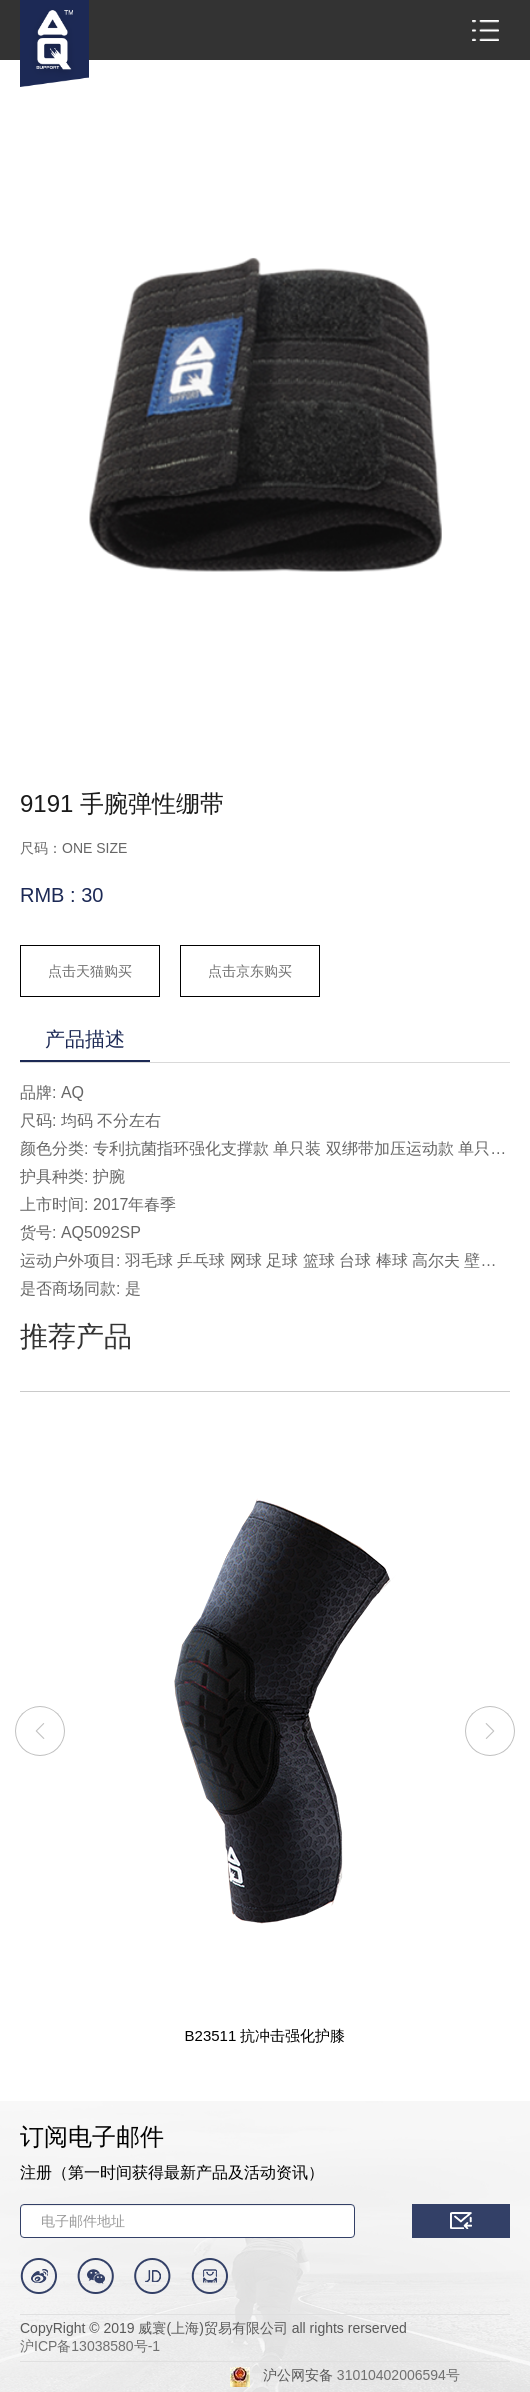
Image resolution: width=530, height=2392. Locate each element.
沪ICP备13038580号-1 (90, 2346)
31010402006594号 (398, 2375)
